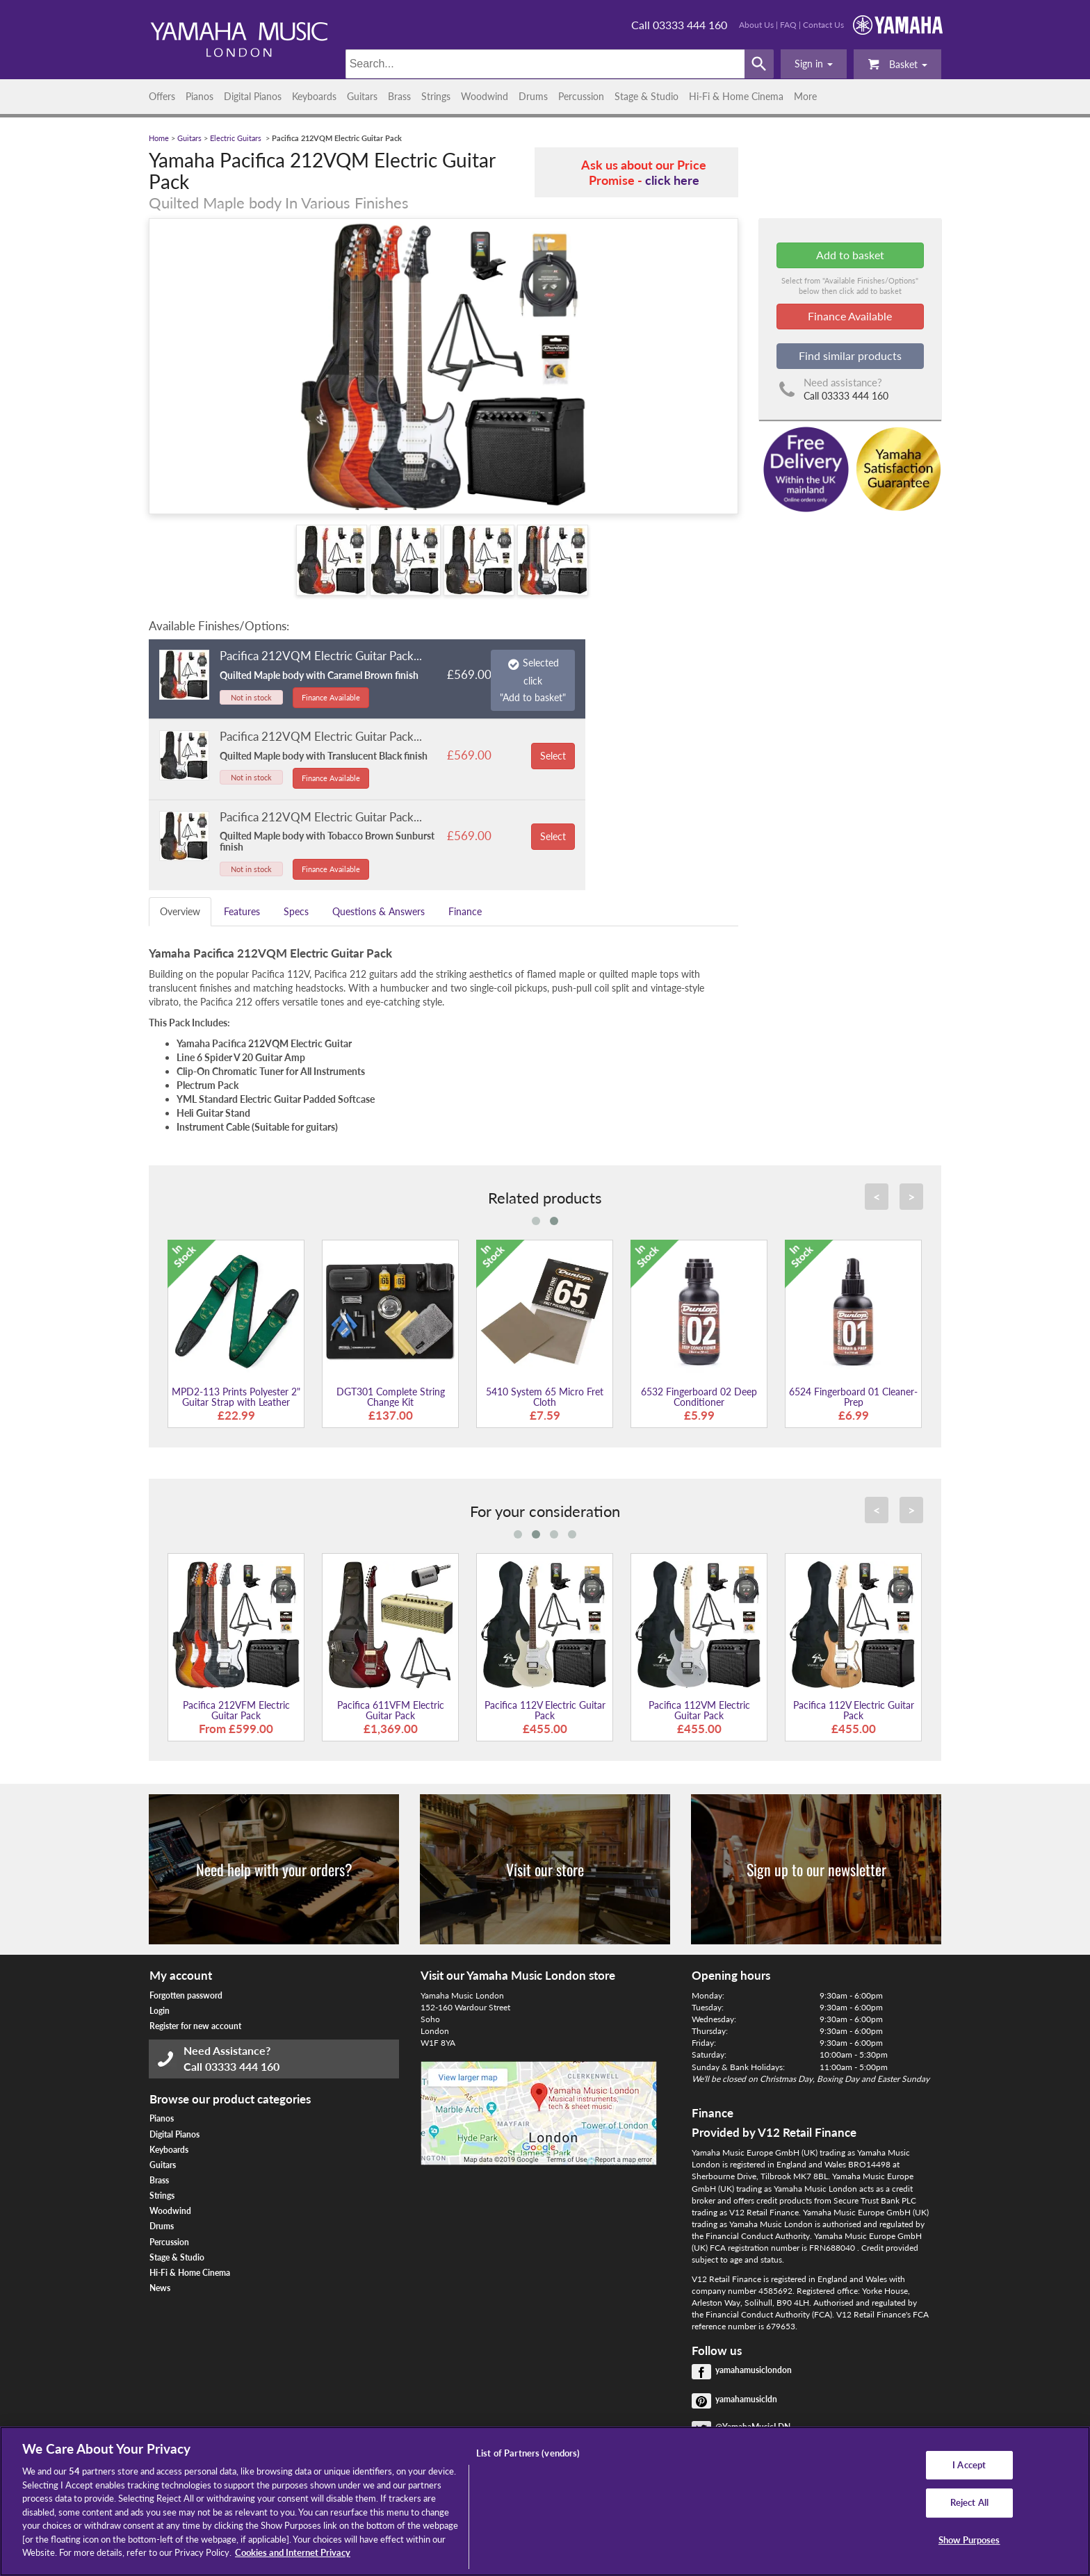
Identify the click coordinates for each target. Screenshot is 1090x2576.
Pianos (199, 96)
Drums (533, 96)
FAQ (788, 24)
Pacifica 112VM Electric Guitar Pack (699, 1710)
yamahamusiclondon (753, 2370)
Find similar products (850, 355)
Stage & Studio (646, 96)
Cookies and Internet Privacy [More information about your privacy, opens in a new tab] (292, 2552)
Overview (180, 911)
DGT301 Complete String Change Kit (390, 1397)
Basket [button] (897, 63)
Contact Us (823, 24)
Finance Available (331, 697)
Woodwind (484, 96)
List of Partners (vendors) (528, 2453)
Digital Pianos (253, 96)
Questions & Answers (378, 911)
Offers (162, 96)
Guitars (362, 96)
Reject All (969, 2502)
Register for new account (195, 2026)
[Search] (545, 64)
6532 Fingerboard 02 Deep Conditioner (699, 1397)
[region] (545, 2501)
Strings (435, 96)
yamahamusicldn (746, 2399)
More (805, 96)
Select (553, 756)
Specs (296, 911)
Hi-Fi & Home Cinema (736, 96)
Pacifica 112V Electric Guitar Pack (545, 1710)
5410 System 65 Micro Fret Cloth (544, 1397)
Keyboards (314, 96)
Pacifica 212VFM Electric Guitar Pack (236, 1710)
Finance (465, 911)
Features (242, 911)
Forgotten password (185, 1995)
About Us (756, 24)
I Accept (969, 2464)
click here (672, 180)
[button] (814, 64)
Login (159, 2010)
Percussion (581, 96)
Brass (399, 96)
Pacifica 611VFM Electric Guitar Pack (390, 1710)
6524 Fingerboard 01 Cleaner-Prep (853, 1397)
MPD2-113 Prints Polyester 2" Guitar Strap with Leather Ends (236, 1402)
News (159, 2288)
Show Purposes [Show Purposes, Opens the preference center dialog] (969, 2539)
